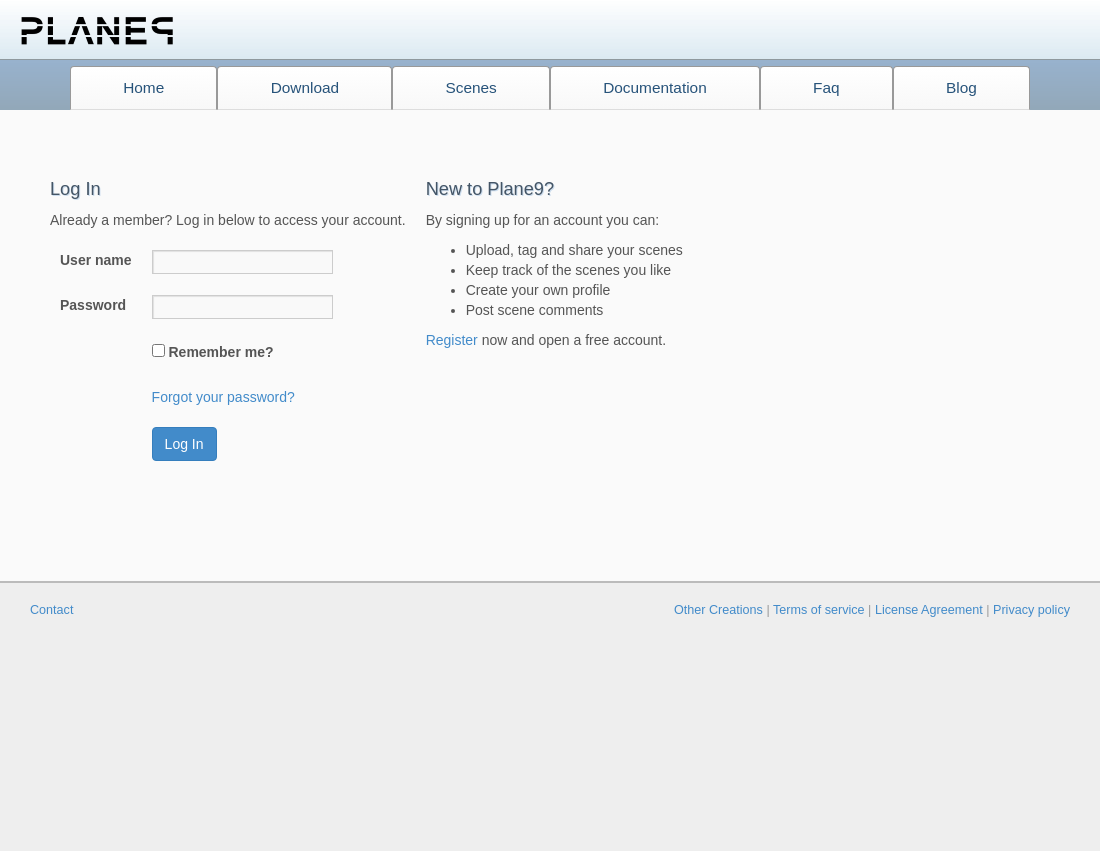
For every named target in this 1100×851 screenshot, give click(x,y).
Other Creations (718, 610)
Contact (51, 610)
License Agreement (929, 610)
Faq (826, 87)
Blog (961, 87)
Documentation (655, 87)
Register (452, 340)
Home (143, 87)
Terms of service (819, 610)
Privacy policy (1031, 610)
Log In (184, 444)
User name (96, 260)
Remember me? (220, 352)
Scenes (470, 87)
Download (305, 87)
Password (93, 305)
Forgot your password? (223, 397)
